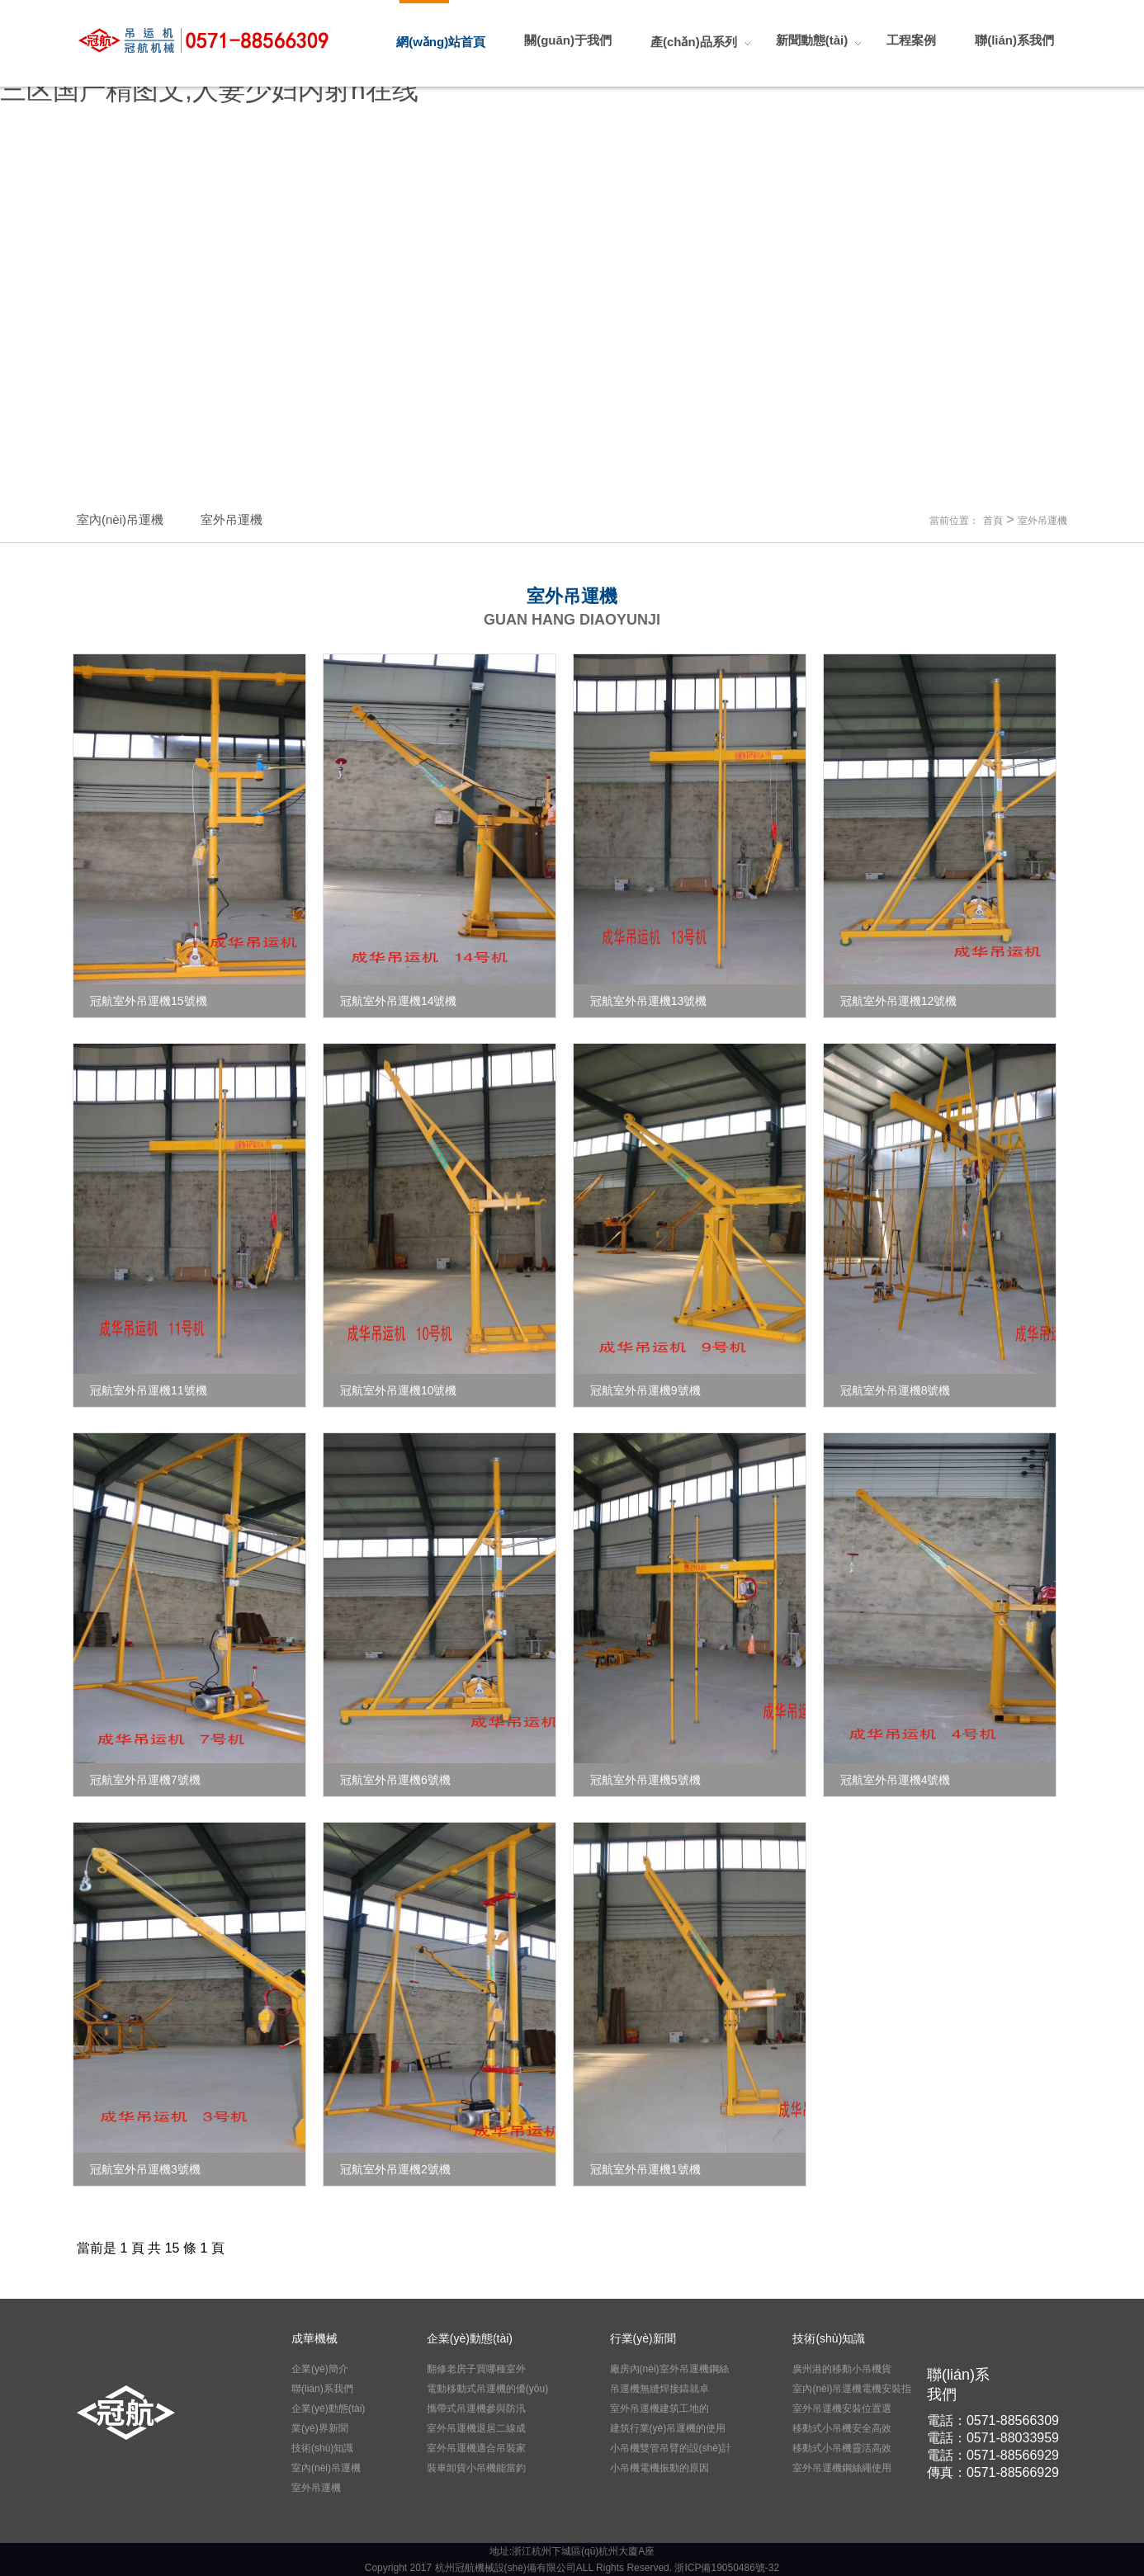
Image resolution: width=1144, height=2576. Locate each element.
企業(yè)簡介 (319, 2369)
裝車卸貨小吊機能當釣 (476, 2468)
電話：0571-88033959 (993, 2438)
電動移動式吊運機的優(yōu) (487, 2388)
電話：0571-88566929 (993, 2455)
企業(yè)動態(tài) (328, 2408)
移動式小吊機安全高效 (841, 2428)
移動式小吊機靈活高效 (841, 2448)
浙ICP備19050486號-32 (726, 2568)
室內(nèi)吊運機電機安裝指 (851, 2388)
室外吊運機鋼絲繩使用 (841, 2468)
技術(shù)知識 (322, 2448)
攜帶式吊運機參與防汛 (476, 2408)
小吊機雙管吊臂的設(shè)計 (670, 2448)
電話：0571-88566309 (993, 2420)
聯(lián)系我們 (322, 2388)
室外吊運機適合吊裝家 (476, 2448)
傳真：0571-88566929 (993, 2472)
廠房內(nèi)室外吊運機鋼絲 (669, 2369)
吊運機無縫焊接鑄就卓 (659, 2388)
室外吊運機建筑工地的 (659, 2408)
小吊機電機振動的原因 (659, 2468)
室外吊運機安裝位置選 (841, 2408)
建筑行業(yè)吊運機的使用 (668, 2428)
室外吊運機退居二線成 (476, 2428)
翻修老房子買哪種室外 (476, 2369)
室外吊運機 (1042, 520)
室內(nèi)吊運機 (326, 2468)
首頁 (993, 520)
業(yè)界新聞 (319, 2428)
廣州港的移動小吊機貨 (841, 2369)
